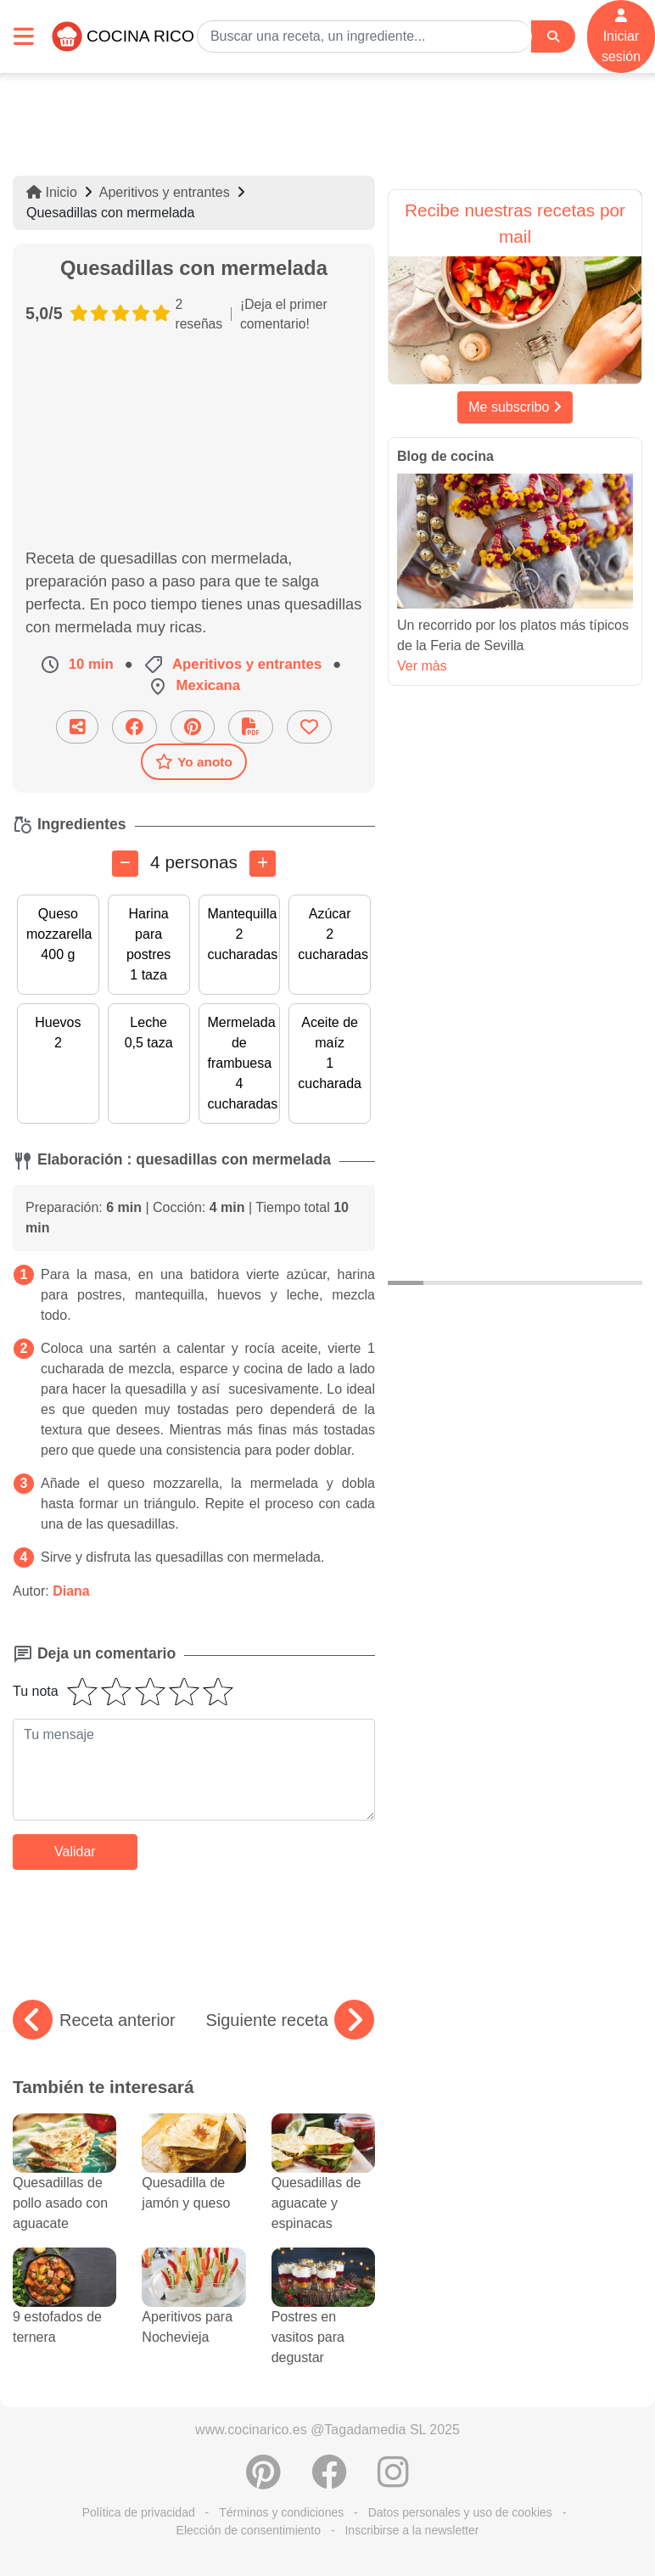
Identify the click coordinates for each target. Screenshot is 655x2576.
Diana (71, 1591)
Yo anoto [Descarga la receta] (193, 761)
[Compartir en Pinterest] (193, 727)
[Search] (553, 37)
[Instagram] (393, 2481)
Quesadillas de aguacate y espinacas (323, 2183)
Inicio (51, 192)
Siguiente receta (289, 2020)
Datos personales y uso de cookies (460, 2512)
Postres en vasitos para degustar (323, 2317)
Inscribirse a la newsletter (411, 2530)
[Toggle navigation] (24, 36)
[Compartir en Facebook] (134, 727)
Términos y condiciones (281, 2512)
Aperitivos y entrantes (164, 192)
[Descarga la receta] (250, 727)
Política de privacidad (138, 2512)
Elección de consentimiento (248, 2530)
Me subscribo (515, 407)
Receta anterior (94, 2020)
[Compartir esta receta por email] (77, 727)
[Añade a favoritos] (309, 727)
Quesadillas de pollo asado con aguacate (64, 2183)
